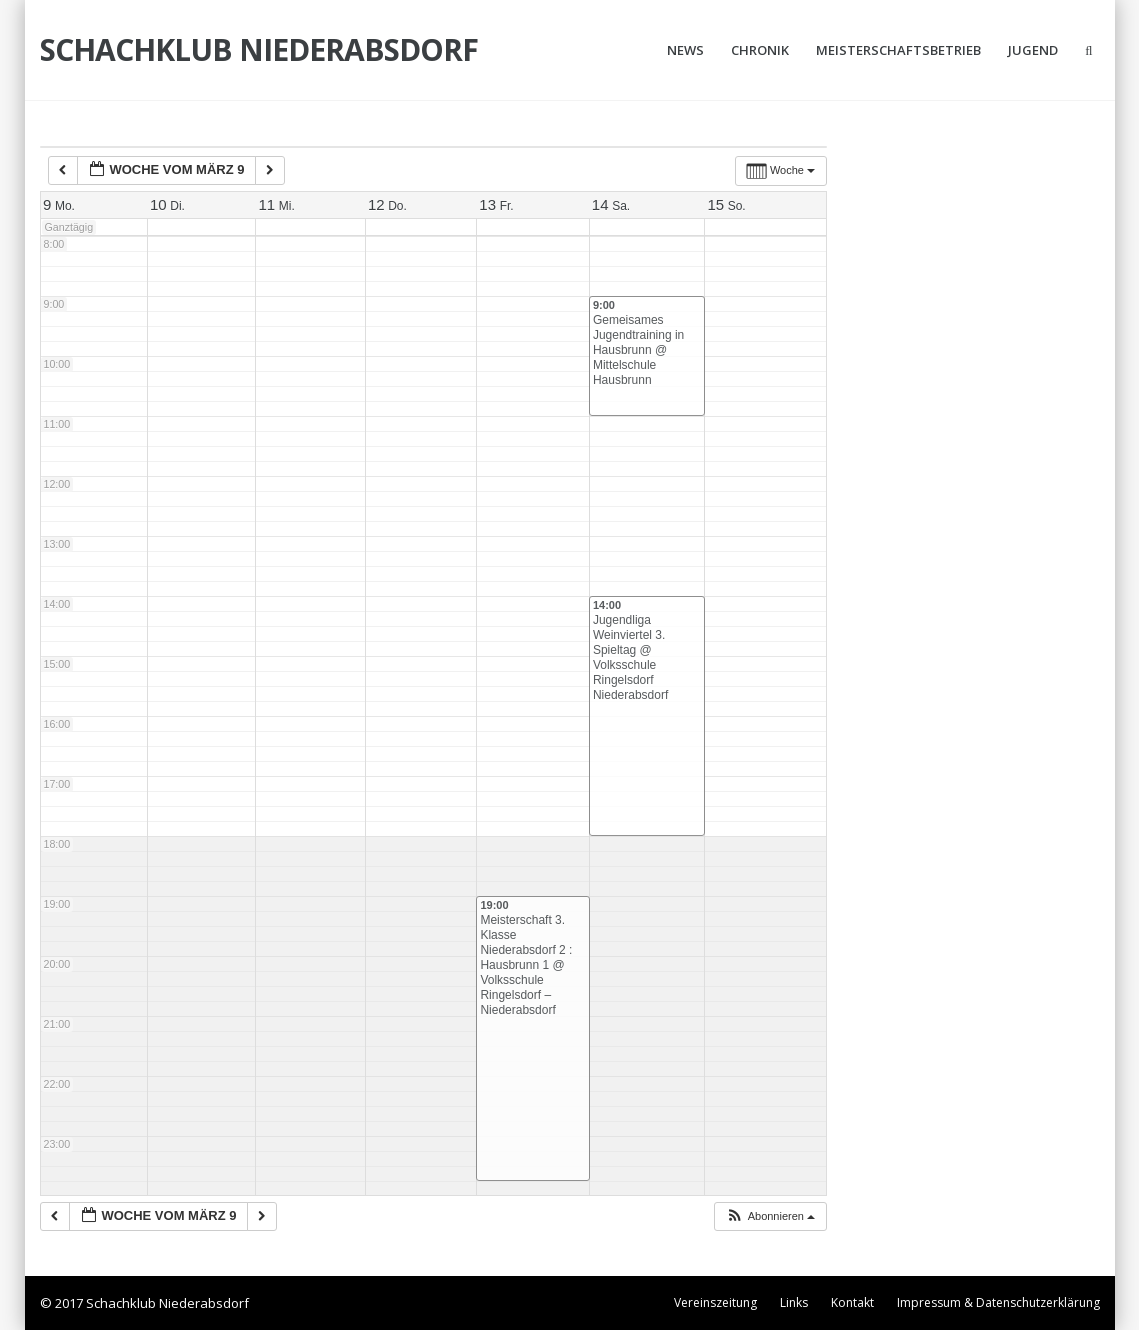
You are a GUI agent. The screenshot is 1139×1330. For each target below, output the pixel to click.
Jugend (1033, 50)
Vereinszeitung (715, 1302)
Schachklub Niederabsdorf (259, 50)
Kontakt (852, 1302)
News (685, 50)
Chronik (760, 50)
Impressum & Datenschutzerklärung (998, 1302)
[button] (770, 1216)
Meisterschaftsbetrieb (898, 50)
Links (794, 1302)
